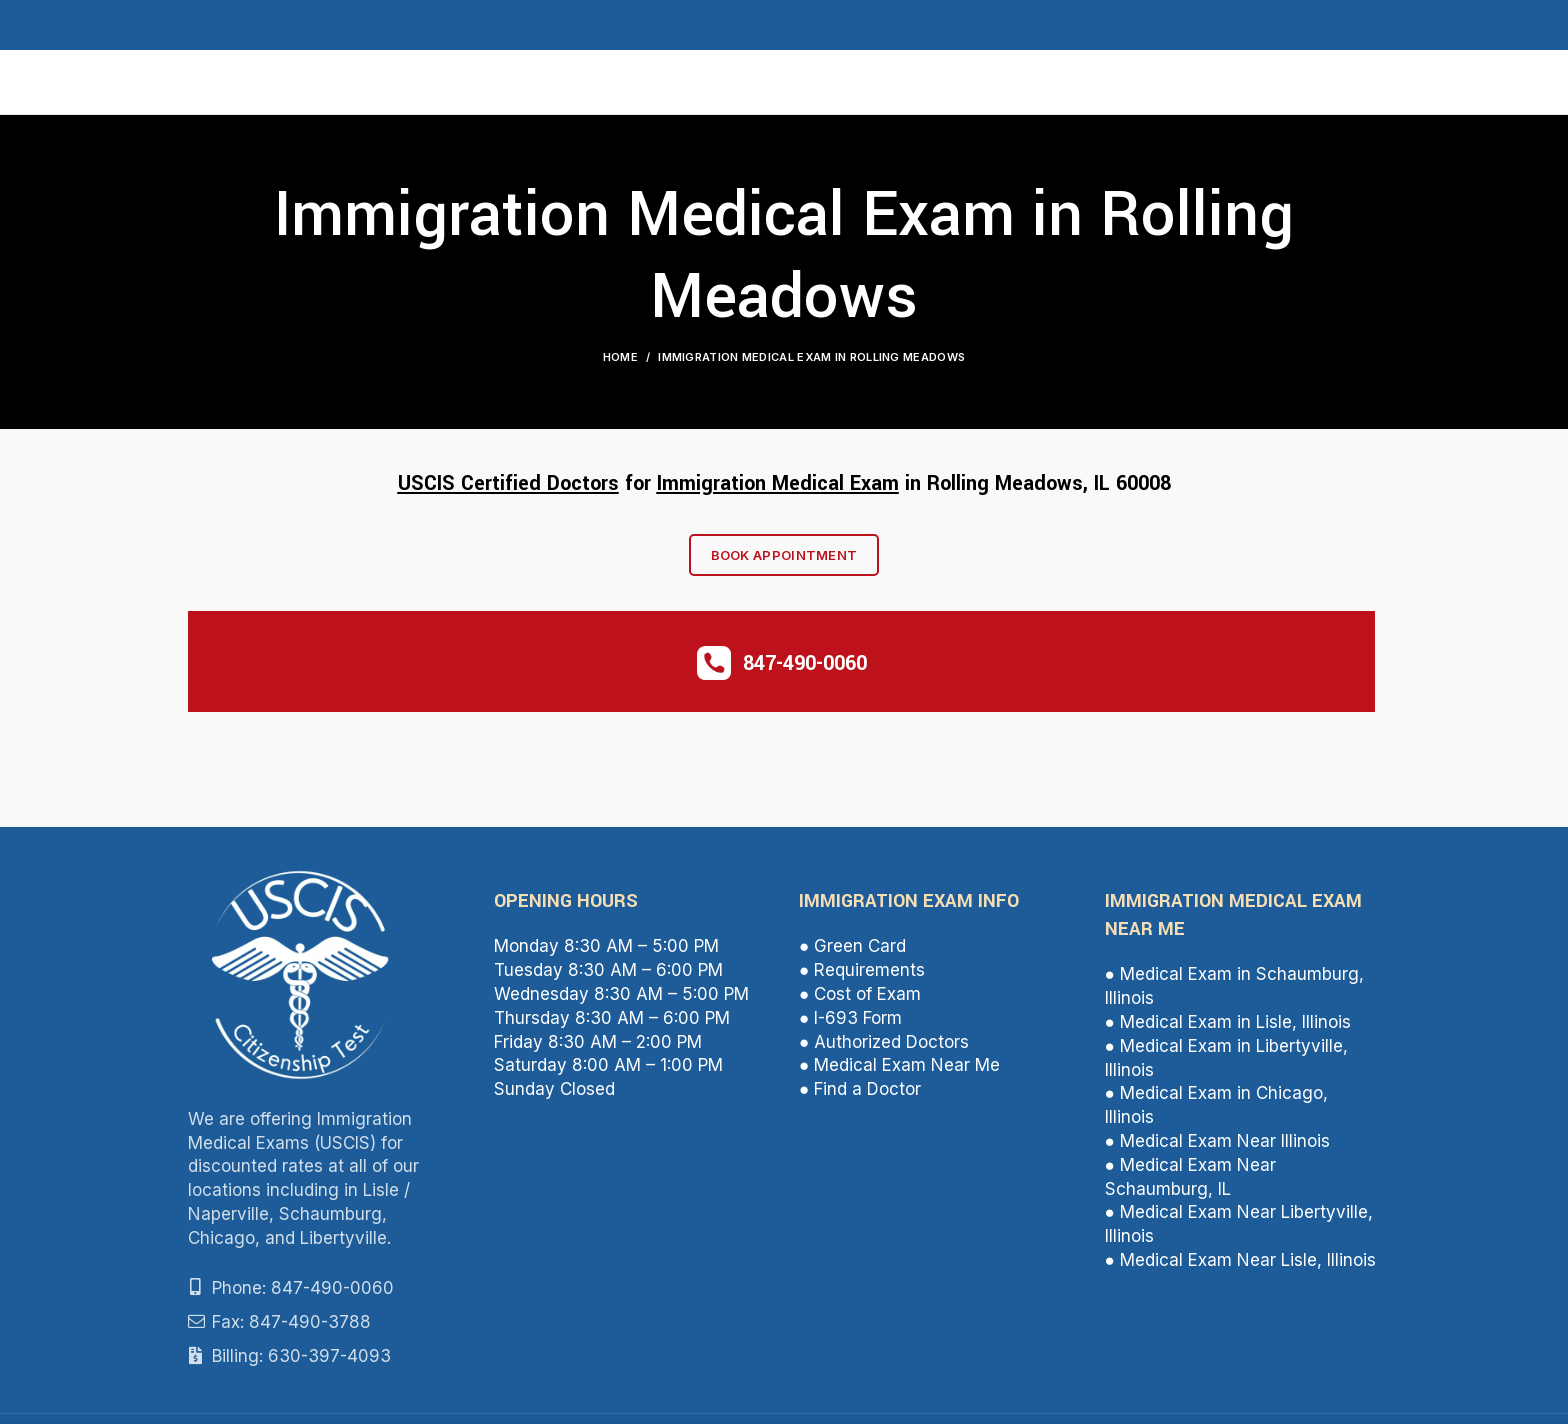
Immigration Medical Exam (778, 488)
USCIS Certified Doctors (508, 488)
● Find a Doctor (860, 1095)
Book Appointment (784, 561)
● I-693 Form (850, 1023)
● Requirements (862, 976)
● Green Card (852, 952)
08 (1160, 488)
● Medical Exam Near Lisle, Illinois (1240, 1266)
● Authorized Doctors (884, 1047)
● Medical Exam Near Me (899, 1071)
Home (620, 362)
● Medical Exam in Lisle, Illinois (1228, 1028)
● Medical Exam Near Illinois (1217, 1147)
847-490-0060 (805, 669)
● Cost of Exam (860, 1000)
